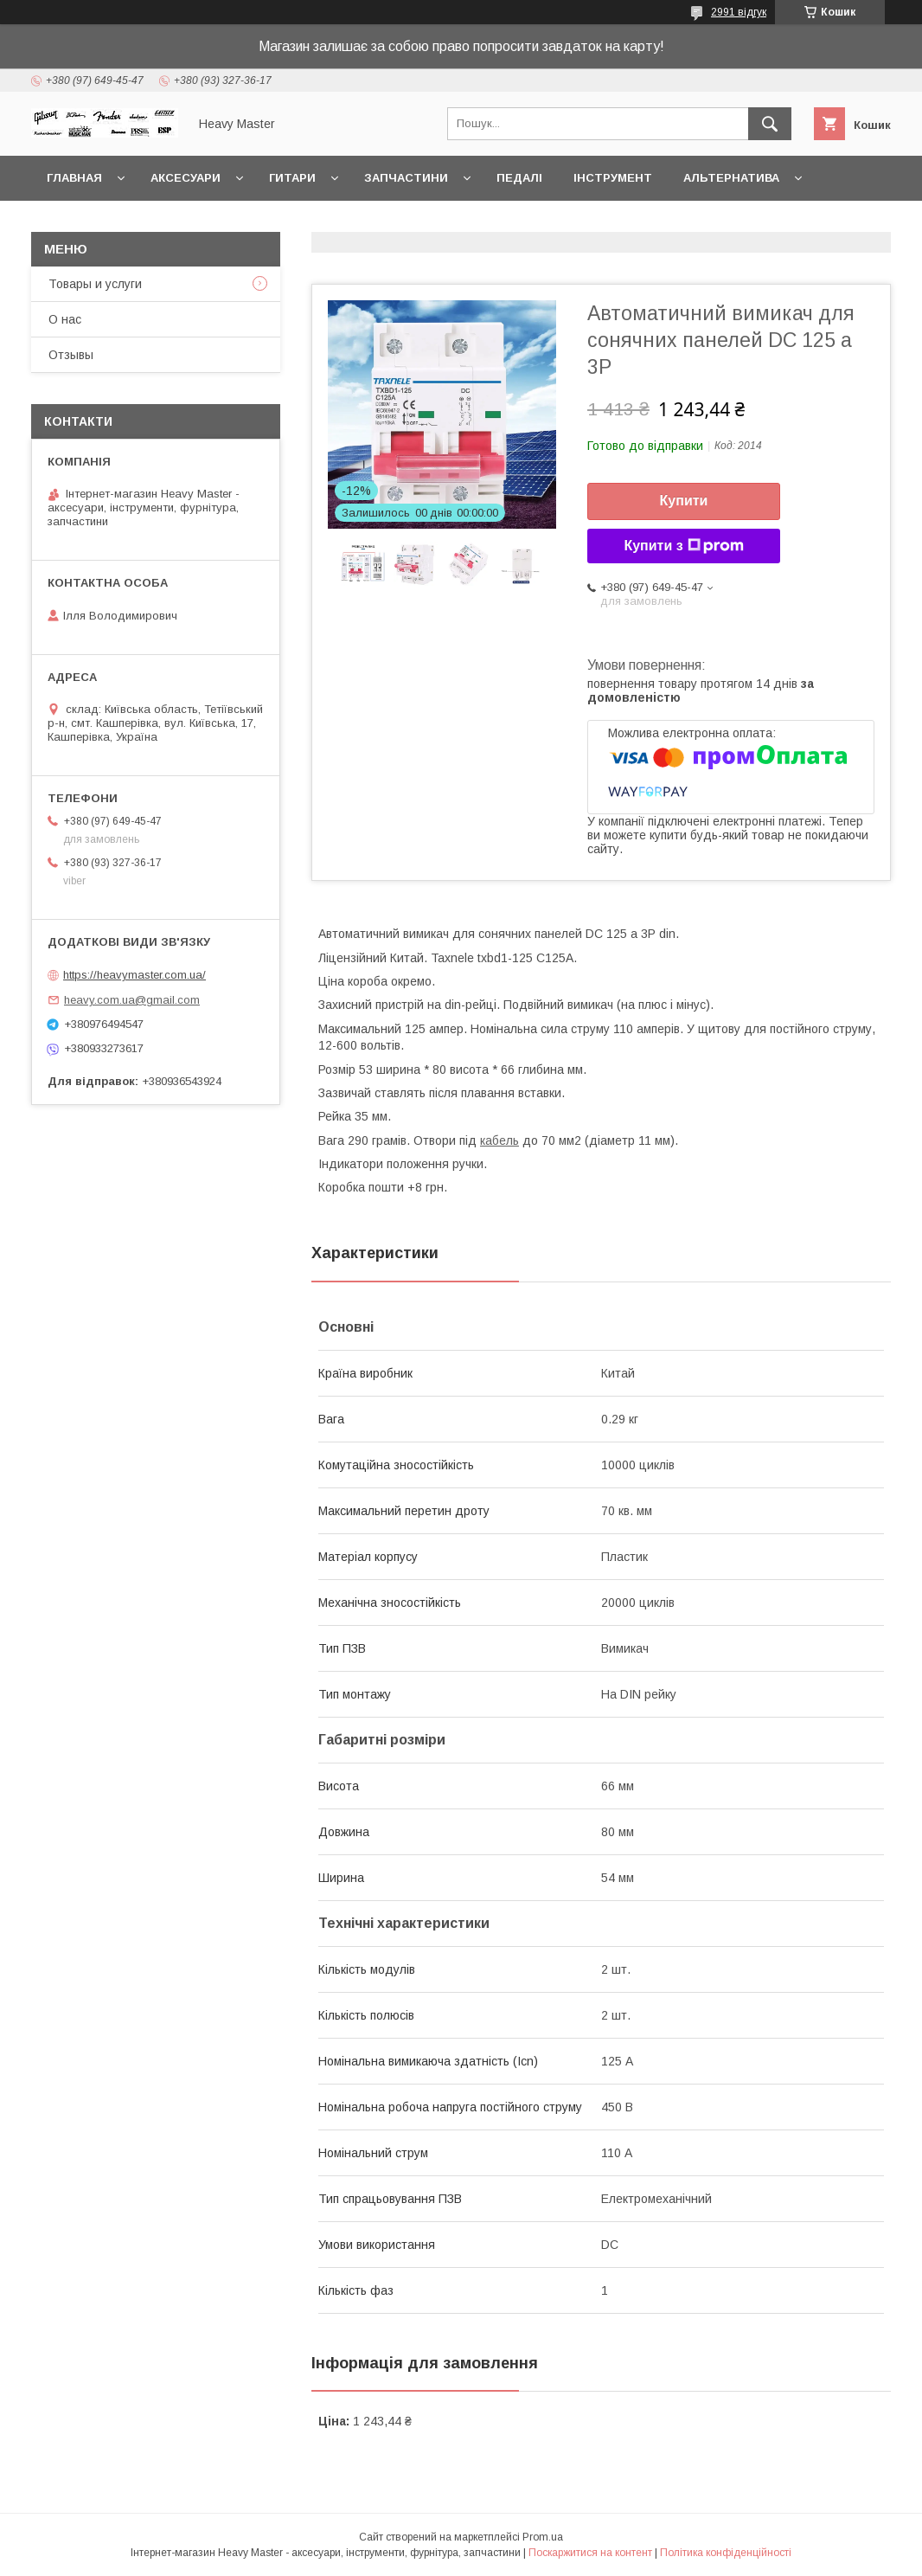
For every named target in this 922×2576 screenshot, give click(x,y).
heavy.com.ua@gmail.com (132, 999)
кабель (499, 1140)
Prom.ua (542, 2537)
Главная (74, 177)
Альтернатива (731, 177)
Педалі (519, 177)
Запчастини (406, 177)
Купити (684, 500)
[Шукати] (769, 123)
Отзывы (70, 355)
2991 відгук (738, 12)
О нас (64, 319)
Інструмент (612, 177)
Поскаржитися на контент (590, 2553)
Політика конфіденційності (725, 2553)
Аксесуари (185, 177)
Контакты (80, 222)
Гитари (292, 177)
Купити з (683, 546)
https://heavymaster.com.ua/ (134, 974)
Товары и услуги (95, 284)
